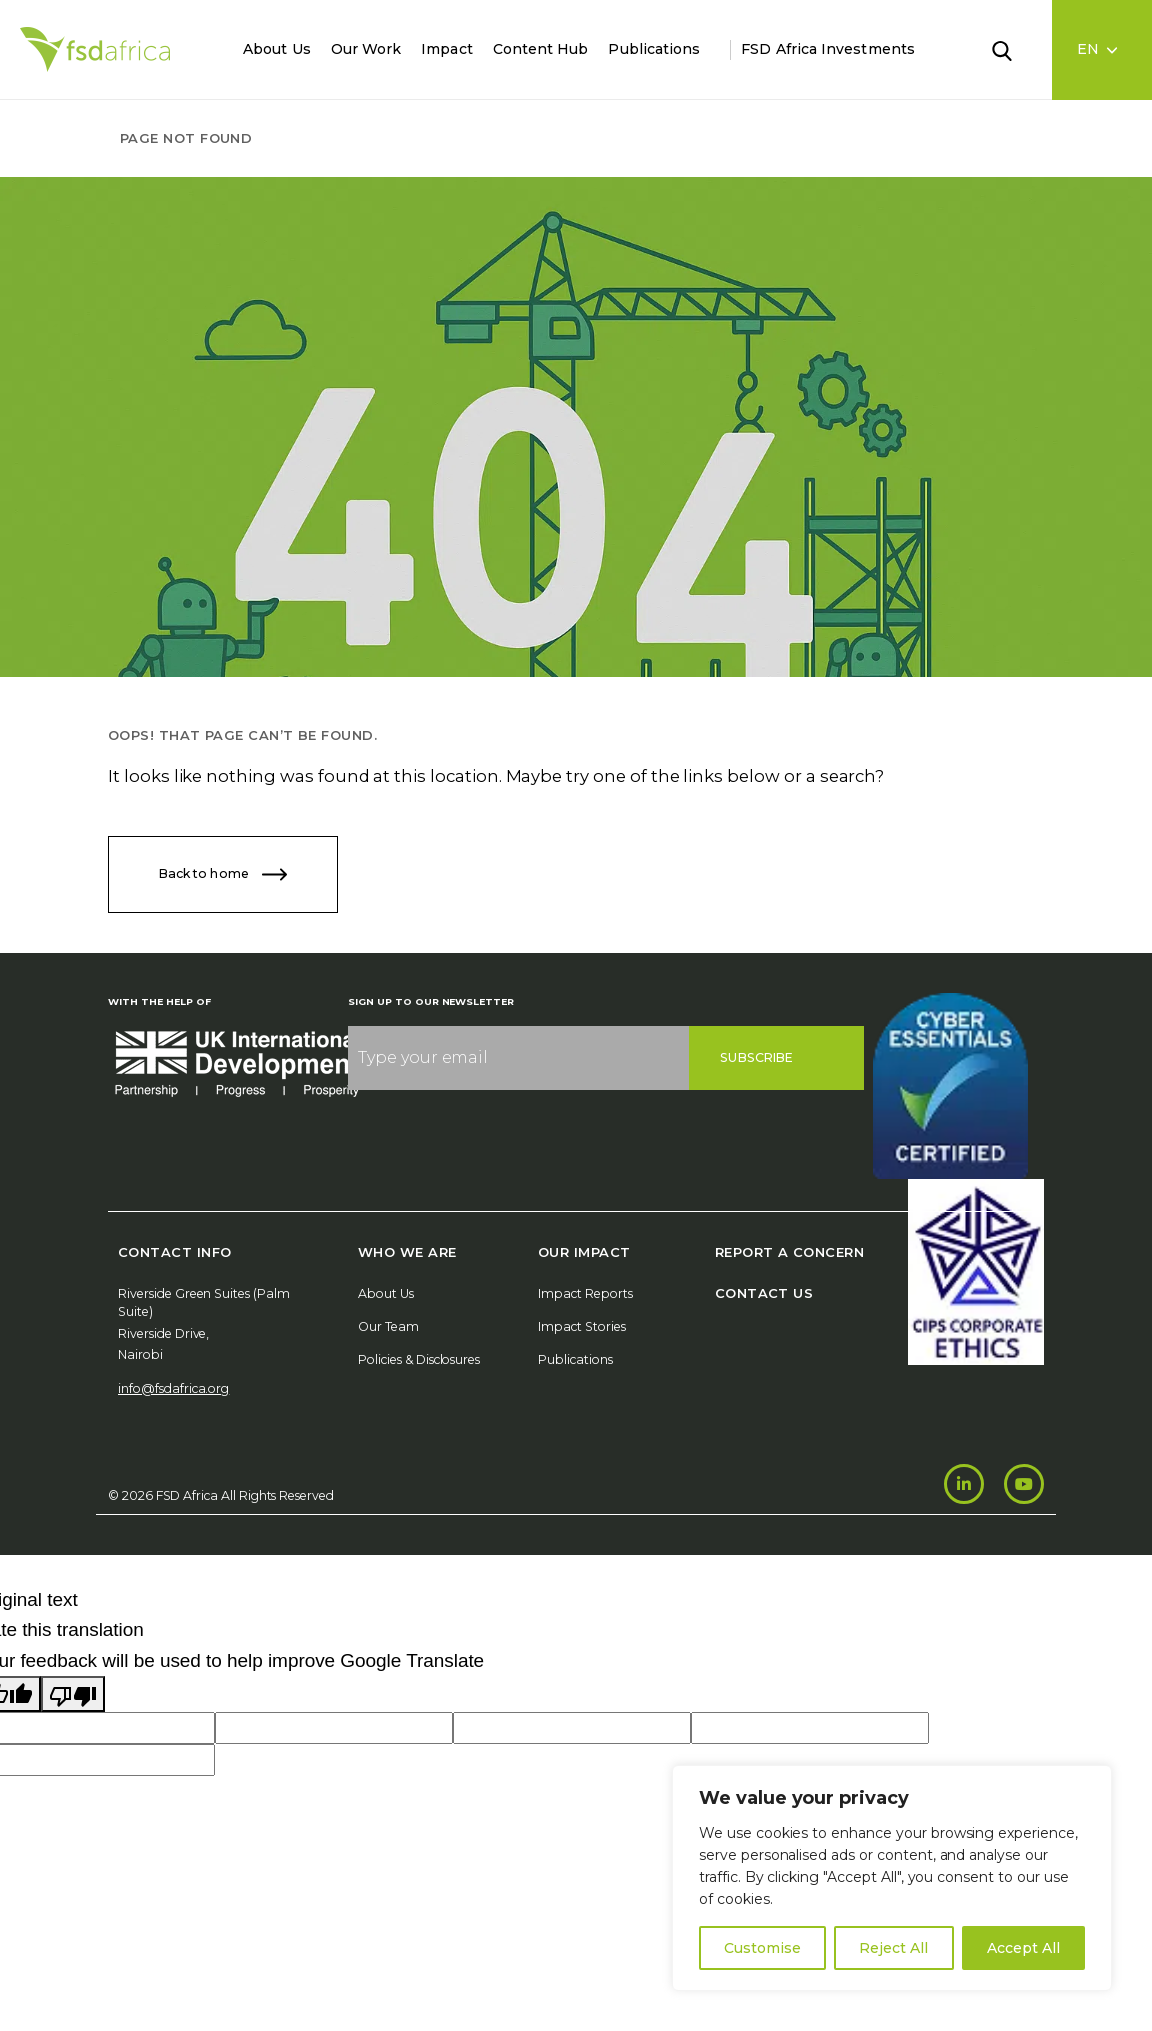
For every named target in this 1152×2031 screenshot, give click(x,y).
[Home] (95, 49)
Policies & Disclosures (419, 1359)
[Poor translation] (73, 1694)
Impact (446, 49)
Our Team (388, 1326)
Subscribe (756, 1057)
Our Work (366, 49)
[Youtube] (1024, 1484)
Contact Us (764, 1293)
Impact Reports (585, 1293)
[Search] (1014, 49)
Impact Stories (582, 1326)
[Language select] (1102, 50)
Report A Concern (789, 1252)
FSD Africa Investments (828, 49)
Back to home (223, 874)
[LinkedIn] (964, 1484)
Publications (654, 49)
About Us (277, 49)
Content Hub (541, 49)
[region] (892, 1878)
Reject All (893, 1948)
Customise (762, 1948)
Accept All (1023, 1948)
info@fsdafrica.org (173, 1388)
